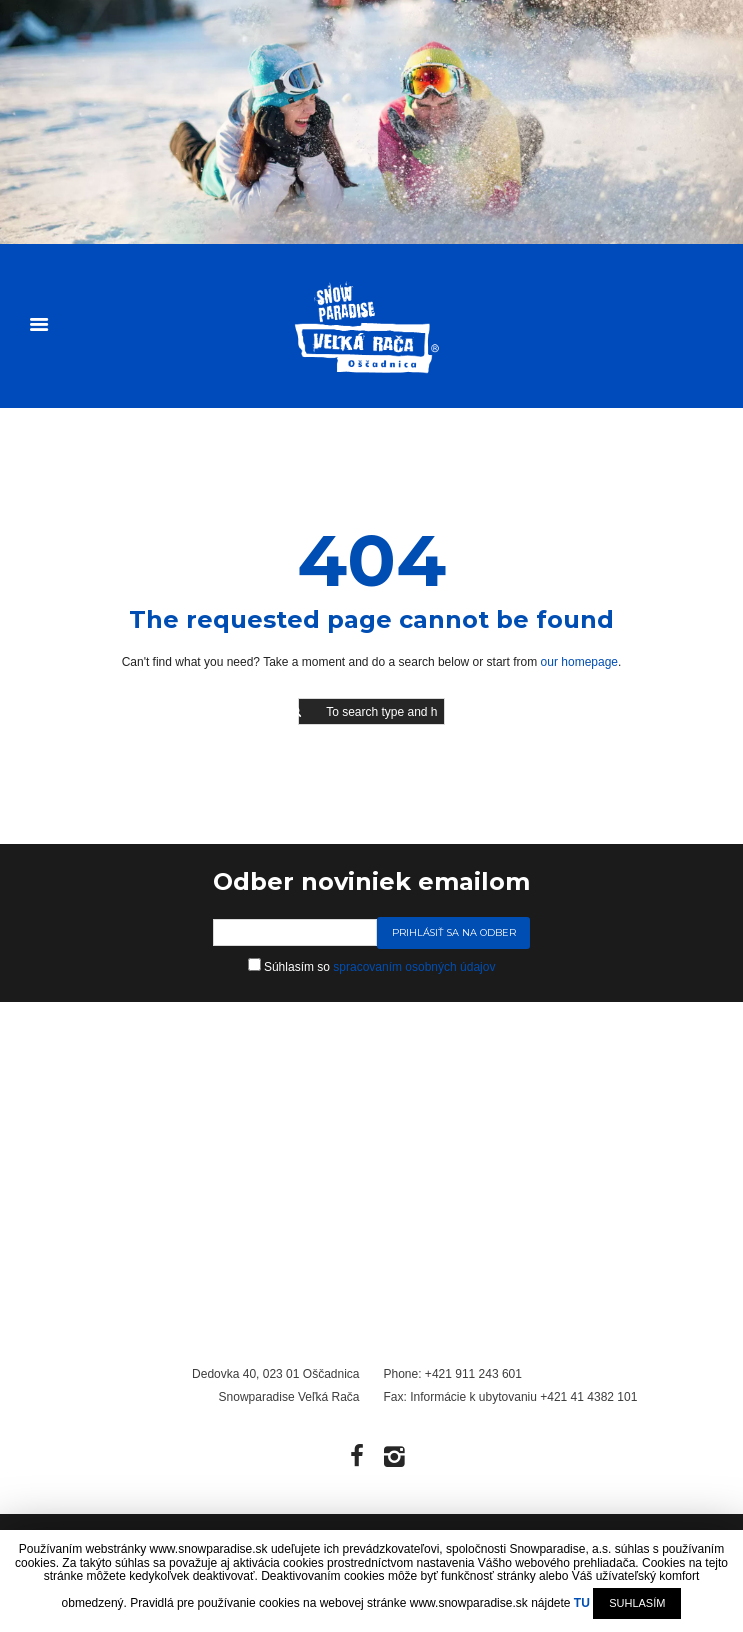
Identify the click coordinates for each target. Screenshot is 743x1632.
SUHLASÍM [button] (637, 1603)
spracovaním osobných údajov (414, 967)
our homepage (579, 662)
